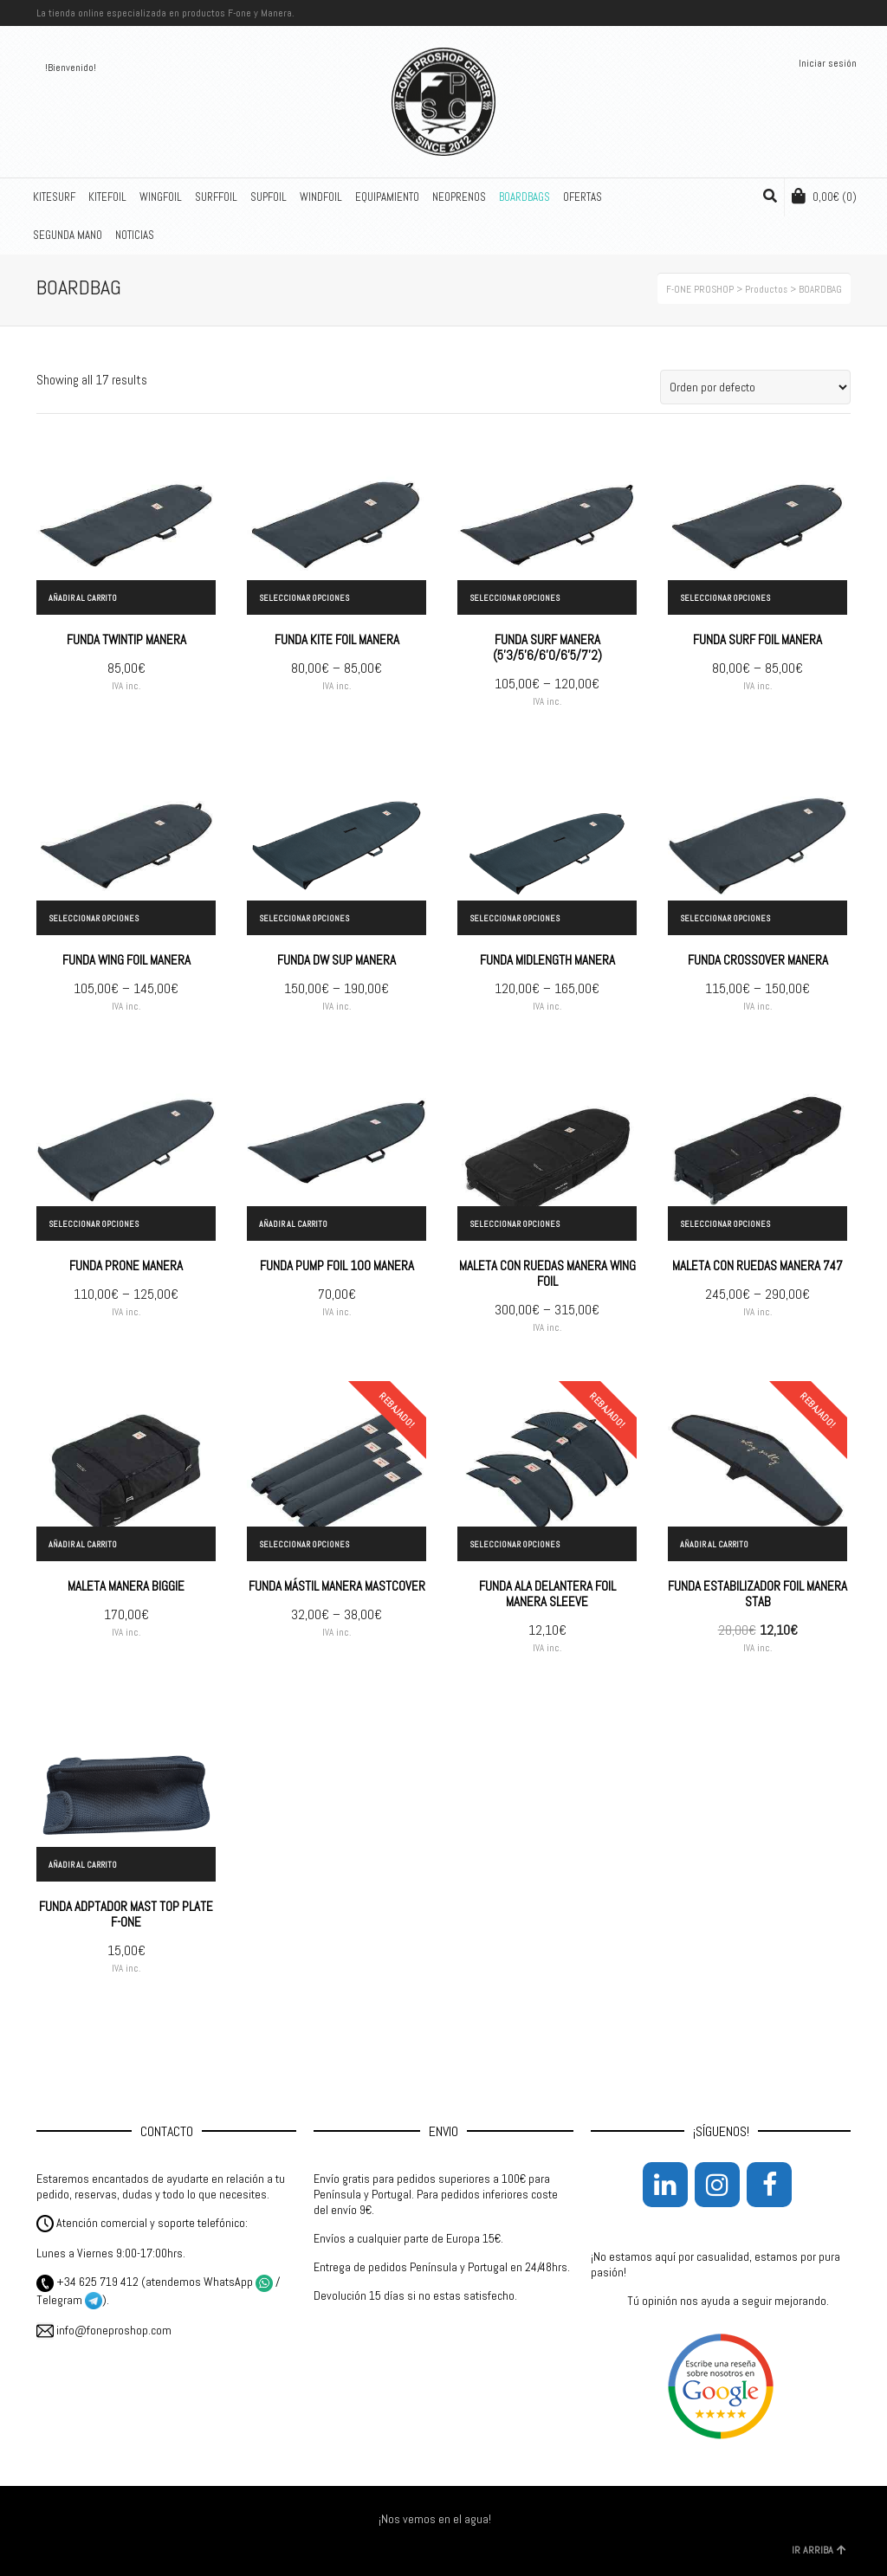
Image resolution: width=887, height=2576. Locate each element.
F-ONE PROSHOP (700, 289)
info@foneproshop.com (104, 2330)
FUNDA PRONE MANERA (126, 1265)
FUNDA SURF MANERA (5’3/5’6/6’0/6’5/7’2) (547, 647)
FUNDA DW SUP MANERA (336, 960)
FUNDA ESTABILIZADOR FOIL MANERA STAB (757, 1594)
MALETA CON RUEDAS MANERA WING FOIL (547, 1273)
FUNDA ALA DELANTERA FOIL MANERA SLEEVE (547, 1594)
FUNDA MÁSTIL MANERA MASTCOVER (337, 1586)
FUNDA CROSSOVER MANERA (758, 960)
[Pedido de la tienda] (755, 387)
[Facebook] (769, 2184)
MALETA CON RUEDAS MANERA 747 (757, 1265)
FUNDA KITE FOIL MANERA (337, 639)
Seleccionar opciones (304, 598)
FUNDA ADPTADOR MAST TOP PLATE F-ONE (126, 1914)
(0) (824, 196)
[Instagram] (717, 2184)
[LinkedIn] (665, 2184)
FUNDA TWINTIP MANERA (126, 639)
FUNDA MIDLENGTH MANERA (547, 960)
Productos (766, 289)
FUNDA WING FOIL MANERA (126, 960)
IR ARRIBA (819, 2550)
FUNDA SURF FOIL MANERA (757, 639)
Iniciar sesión (828, 63)
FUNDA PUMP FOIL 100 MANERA (337, 1265)
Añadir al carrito (83, 598)
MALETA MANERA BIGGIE (126, 1586)
